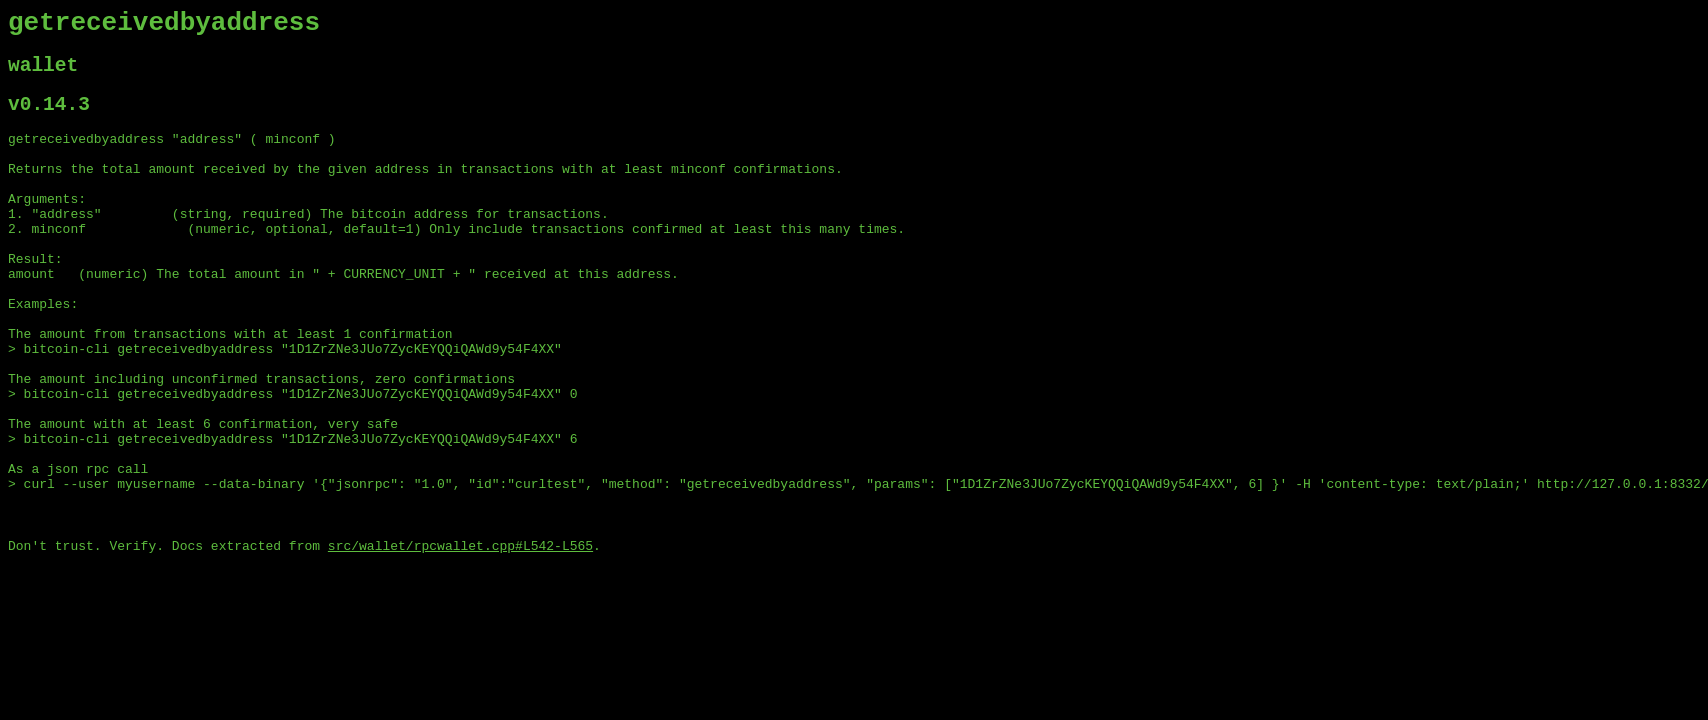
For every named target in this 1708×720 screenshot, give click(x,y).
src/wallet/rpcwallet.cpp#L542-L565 (460, 639)
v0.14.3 (49, 118)
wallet (43, 74)
